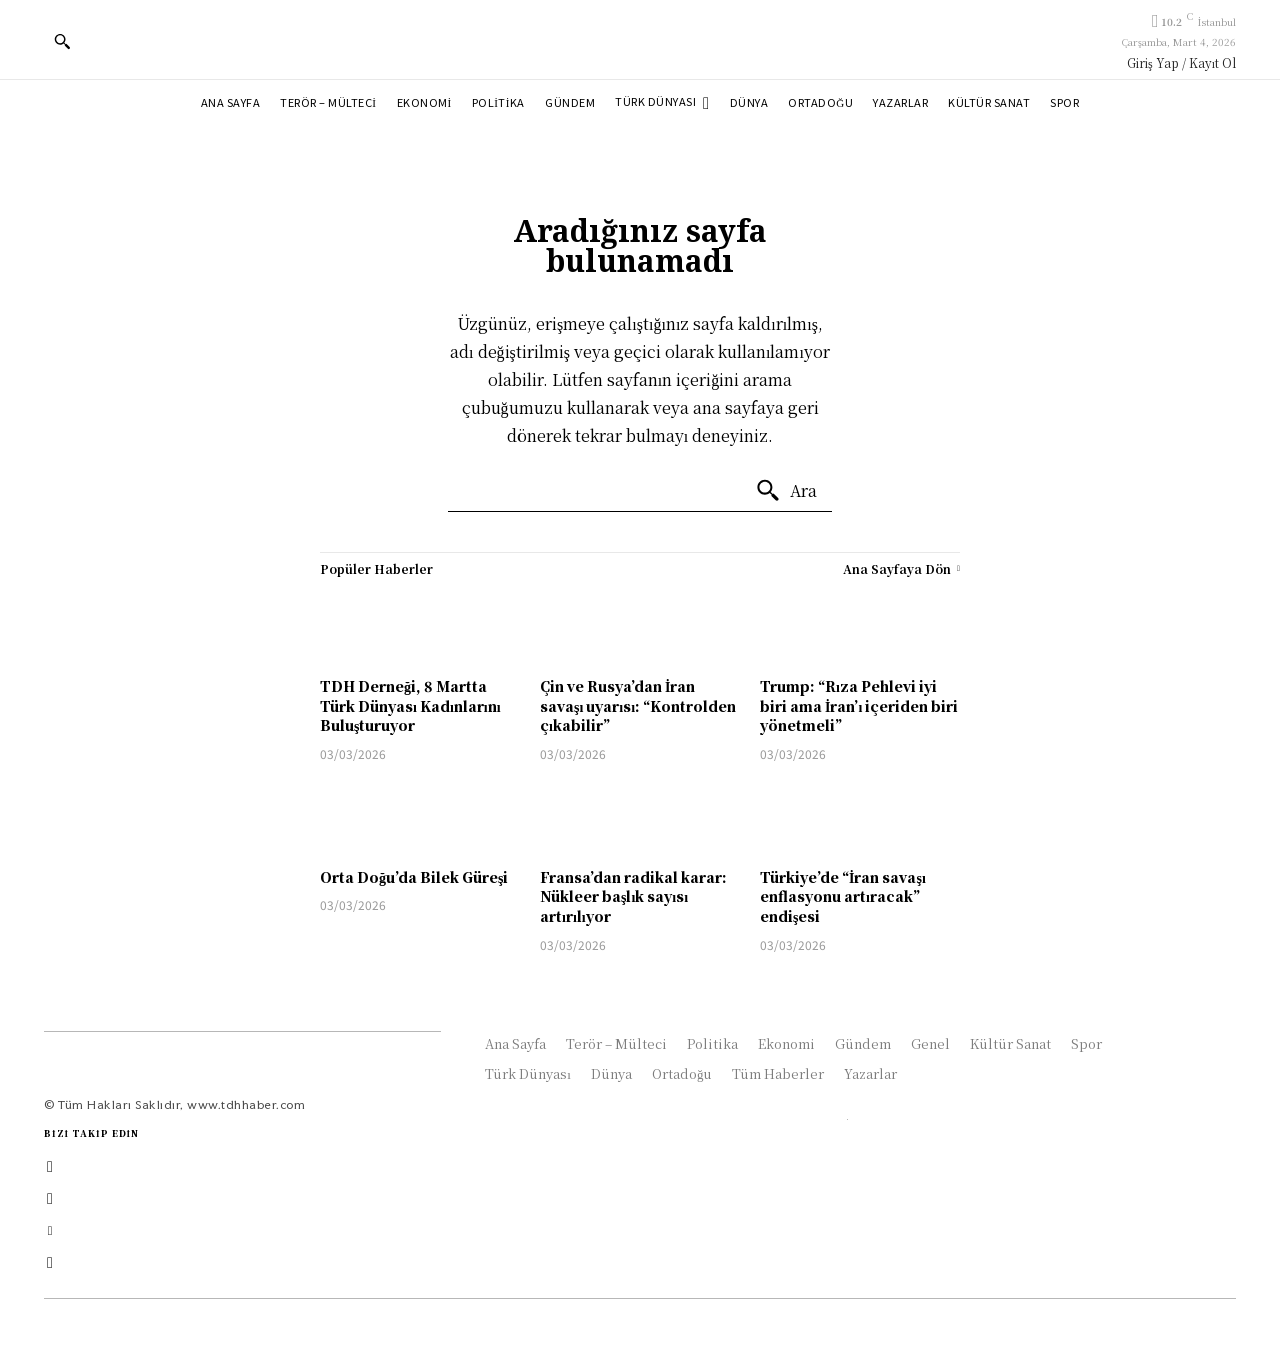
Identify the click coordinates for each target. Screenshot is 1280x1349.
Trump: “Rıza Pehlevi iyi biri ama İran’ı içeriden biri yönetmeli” (859, 705)
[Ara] (786, 491)
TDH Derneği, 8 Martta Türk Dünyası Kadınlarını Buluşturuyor (410, 705)
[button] (62, 41)
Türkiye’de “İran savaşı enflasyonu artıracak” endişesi (843, 896)
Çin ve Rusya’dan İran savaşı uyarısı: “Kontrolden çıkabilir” (638, 705)
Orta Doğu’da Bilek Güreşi (414, 877)
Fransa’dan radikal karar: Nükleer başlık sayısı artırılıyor (633, 896)
